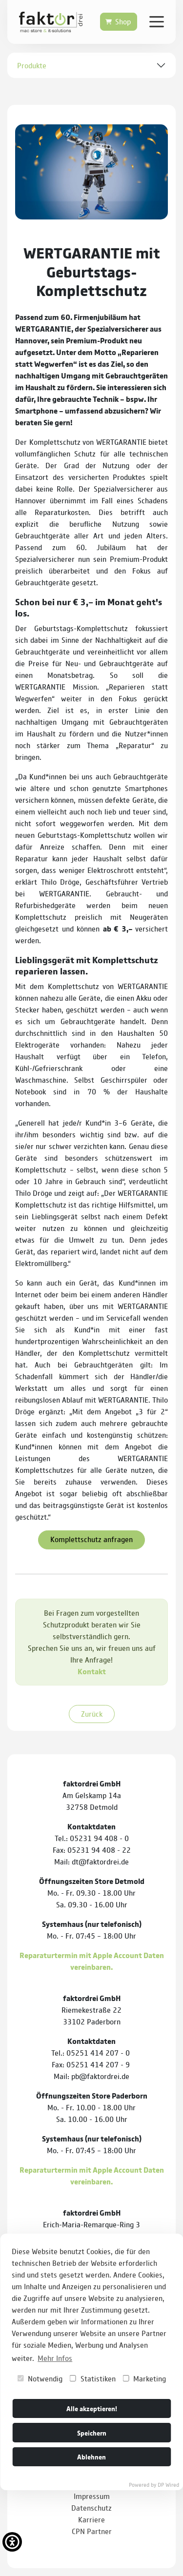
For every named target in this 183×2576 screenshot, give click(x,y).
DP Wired (168, 2484)
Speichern (91, 2432)
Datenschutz (91, 2507)
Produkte (31, 65)
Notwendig (39, 2378)
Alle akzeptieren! (91, 2408)
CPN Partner (92, 2531)
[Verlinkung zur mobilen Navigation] (156, 21)
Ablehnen (91, 2456)
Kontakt (92, 1671)
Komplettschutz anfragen (91, 1539)
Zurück (91, 1713)
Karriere (91, 2519)
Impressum (92, 2496)
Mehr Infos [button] (55, 2358)
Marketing (144, 2378)
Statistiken (93, 2378)
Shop (123, 21)
